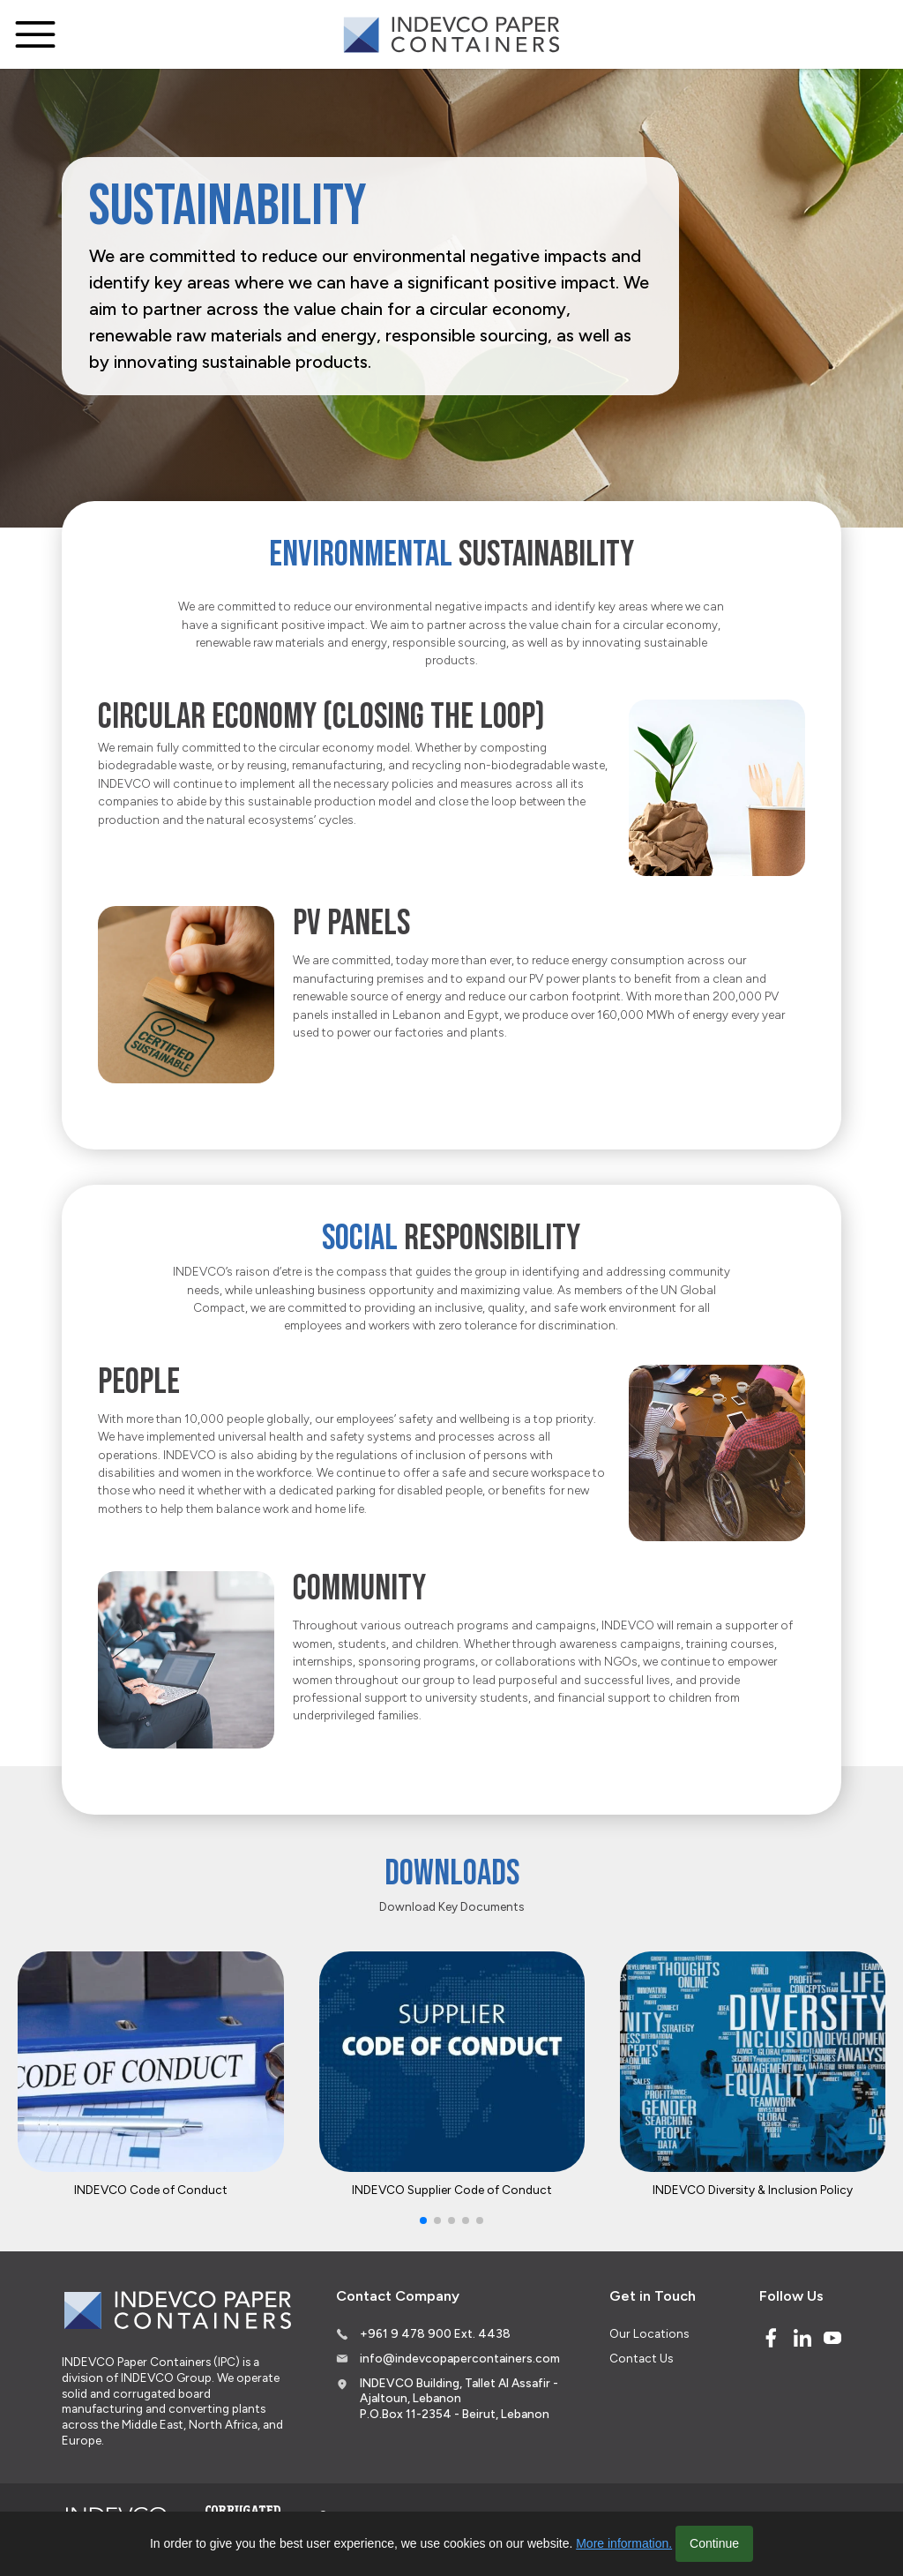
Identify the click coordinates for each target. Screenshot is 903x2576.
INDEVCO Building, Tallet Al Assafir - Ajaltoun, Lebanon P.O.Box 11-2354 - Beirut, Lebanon (459, 2398)
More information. (624, 2543)
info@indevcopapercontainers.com (460, 2358)
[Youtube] (832, 2338)
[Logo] (451, 34)
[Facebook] (770, 2337)
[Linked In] (802, 2338)
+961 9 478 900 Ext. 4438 (435, 2333)
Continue (714, 2543)
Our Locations (649, 2333)
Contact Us (641, 2358)
